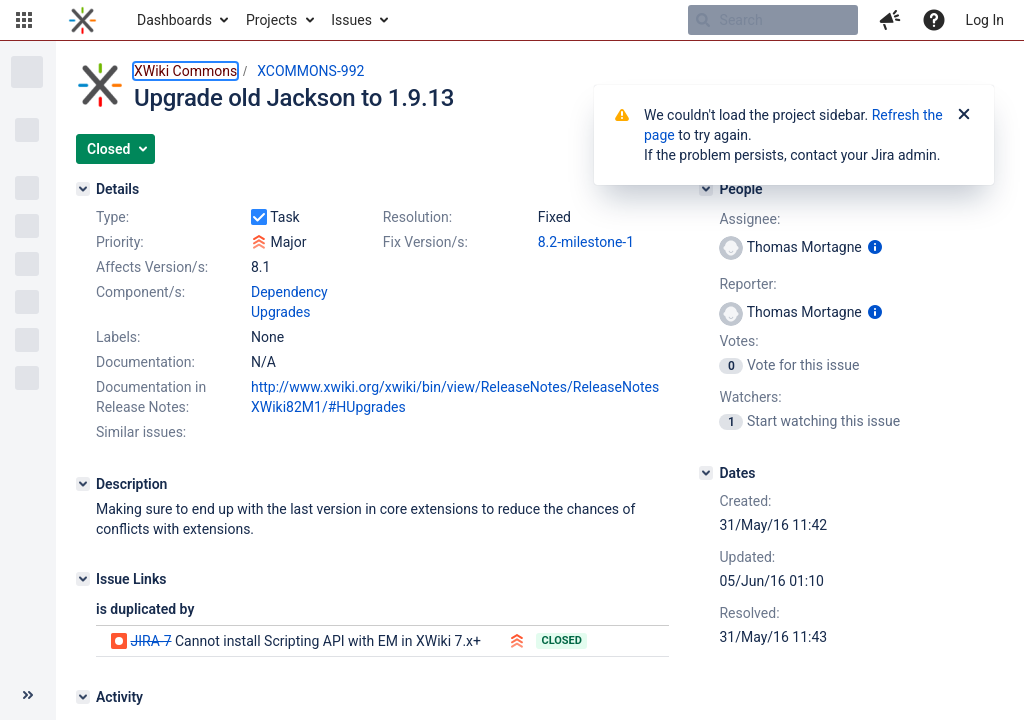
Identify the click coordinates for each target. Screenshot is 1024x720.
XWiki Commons (185, 71)
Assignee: (749, 219)
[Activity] (83, 697)
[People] (706, 189)
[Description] (83, 484)
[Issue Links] (83, 579)
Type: (112, 217)
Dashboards (174, 20)
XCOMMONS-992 (310, 71)
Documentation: (145, 362)
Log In (985, 20)
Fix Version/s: (425, 242)
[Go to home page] (82, 20)
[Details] (83, 189)
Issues (351, 20)
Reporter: (747, 284)
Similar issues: (141, 432)
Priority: (120, 242)
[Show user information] (875, 247)
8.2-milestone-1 (586, 242)
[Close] (964, 115)
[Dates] (706, 473)
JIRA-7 (150, 641)
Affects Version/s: (152, 267)
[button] (24, 20)
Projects (271, 20)
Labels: (118, 337)
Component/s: (140, 292)
